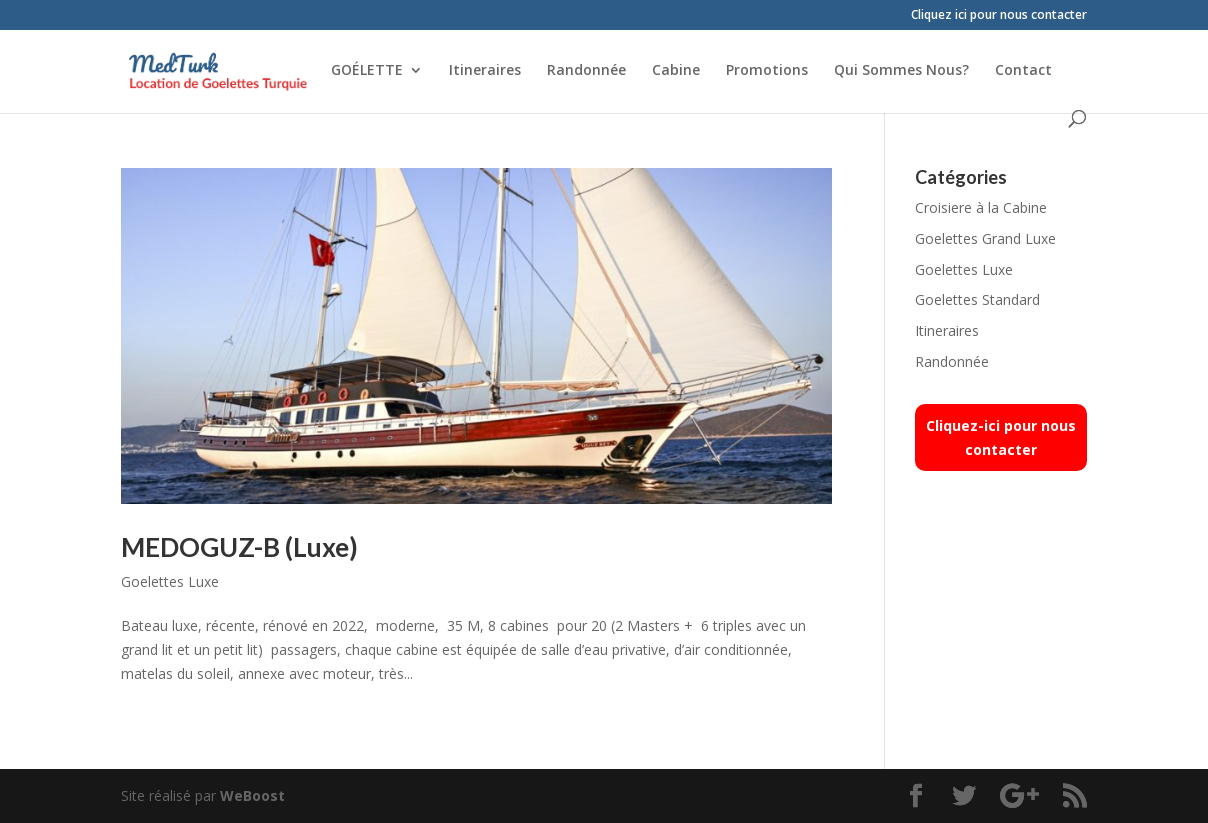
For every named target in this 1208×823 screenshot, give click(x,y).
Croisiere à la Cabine (981, 207)
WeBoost (252, 795)
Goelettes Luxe (170, 581)
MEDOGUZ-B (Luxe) (239, 547)
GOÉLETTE (367, 71)
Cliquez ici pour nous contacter (999, 16)
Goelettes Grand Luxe (985, 238)
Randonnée (586, 71)
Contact (1023, 71)
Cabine (676, 71)
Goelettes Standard (977, 299)
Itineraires (485, 71)
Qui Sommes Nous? (901, 71)
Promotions (767, 71)
